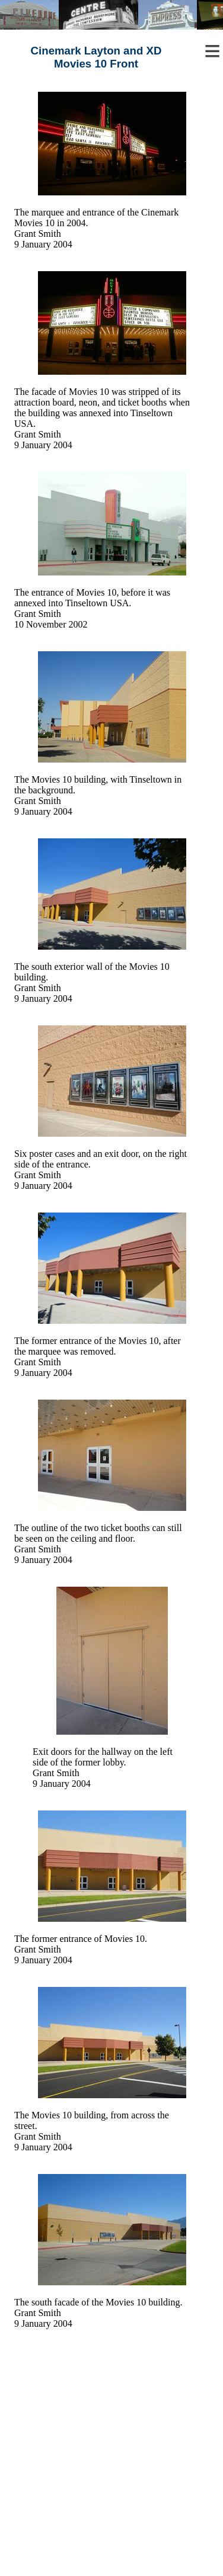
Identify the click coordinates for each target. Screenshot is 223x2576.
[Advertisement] (112, 2465)
